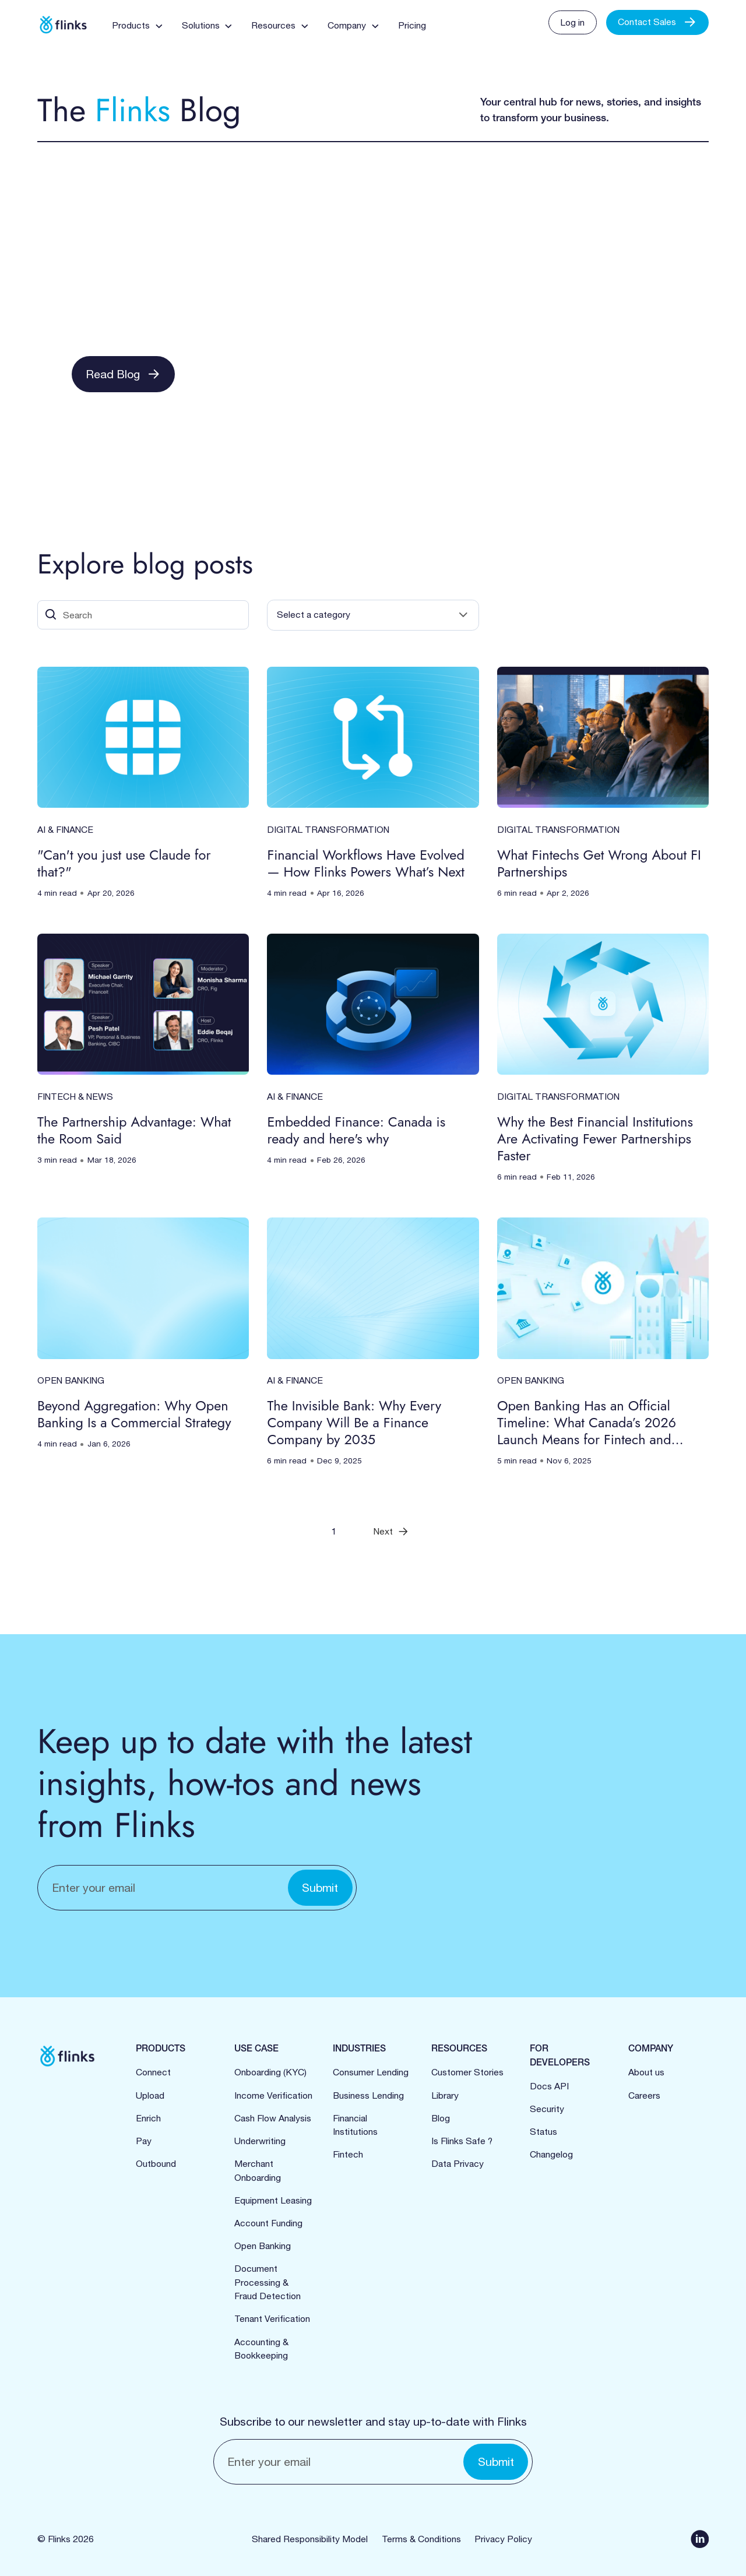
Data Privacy (457, 2163)
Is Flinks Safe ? (461, 2140)
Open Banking (262, 2245)
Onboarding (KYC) (270, 2072)
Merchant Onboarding (257, 2170)
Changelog (551, 2154)
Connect (153, 2072)
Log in (572, 22)
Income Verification (273, 2095)
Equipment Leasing (273, 2200)
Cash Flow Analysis (272, 2118)
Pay (144, 2140)
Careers (644, 2095)
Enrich (148, 2118)
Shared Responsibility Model (310, 2538)
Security (547, 2108)
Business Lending (368, 2095)
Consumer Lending (371, 2072)
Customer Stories (467, 2072)
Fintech (348, 2154)
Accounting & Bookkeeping (261, 2348)
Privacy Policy (503, 2538)
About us (646, 2072)
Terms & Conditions (421, 2538)
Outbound (156, 2163)
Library (445, 2095)
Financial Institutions (355, 2125)
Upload (150, 2095)
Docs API (549, 2086)
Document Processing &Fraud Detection (267, 2282)
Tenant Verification (272, 2318)
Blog (440, 2118)
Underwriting (260, 2140)
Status (543, 2131)
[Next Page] (391, 1531)
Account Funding (268, 2223)
